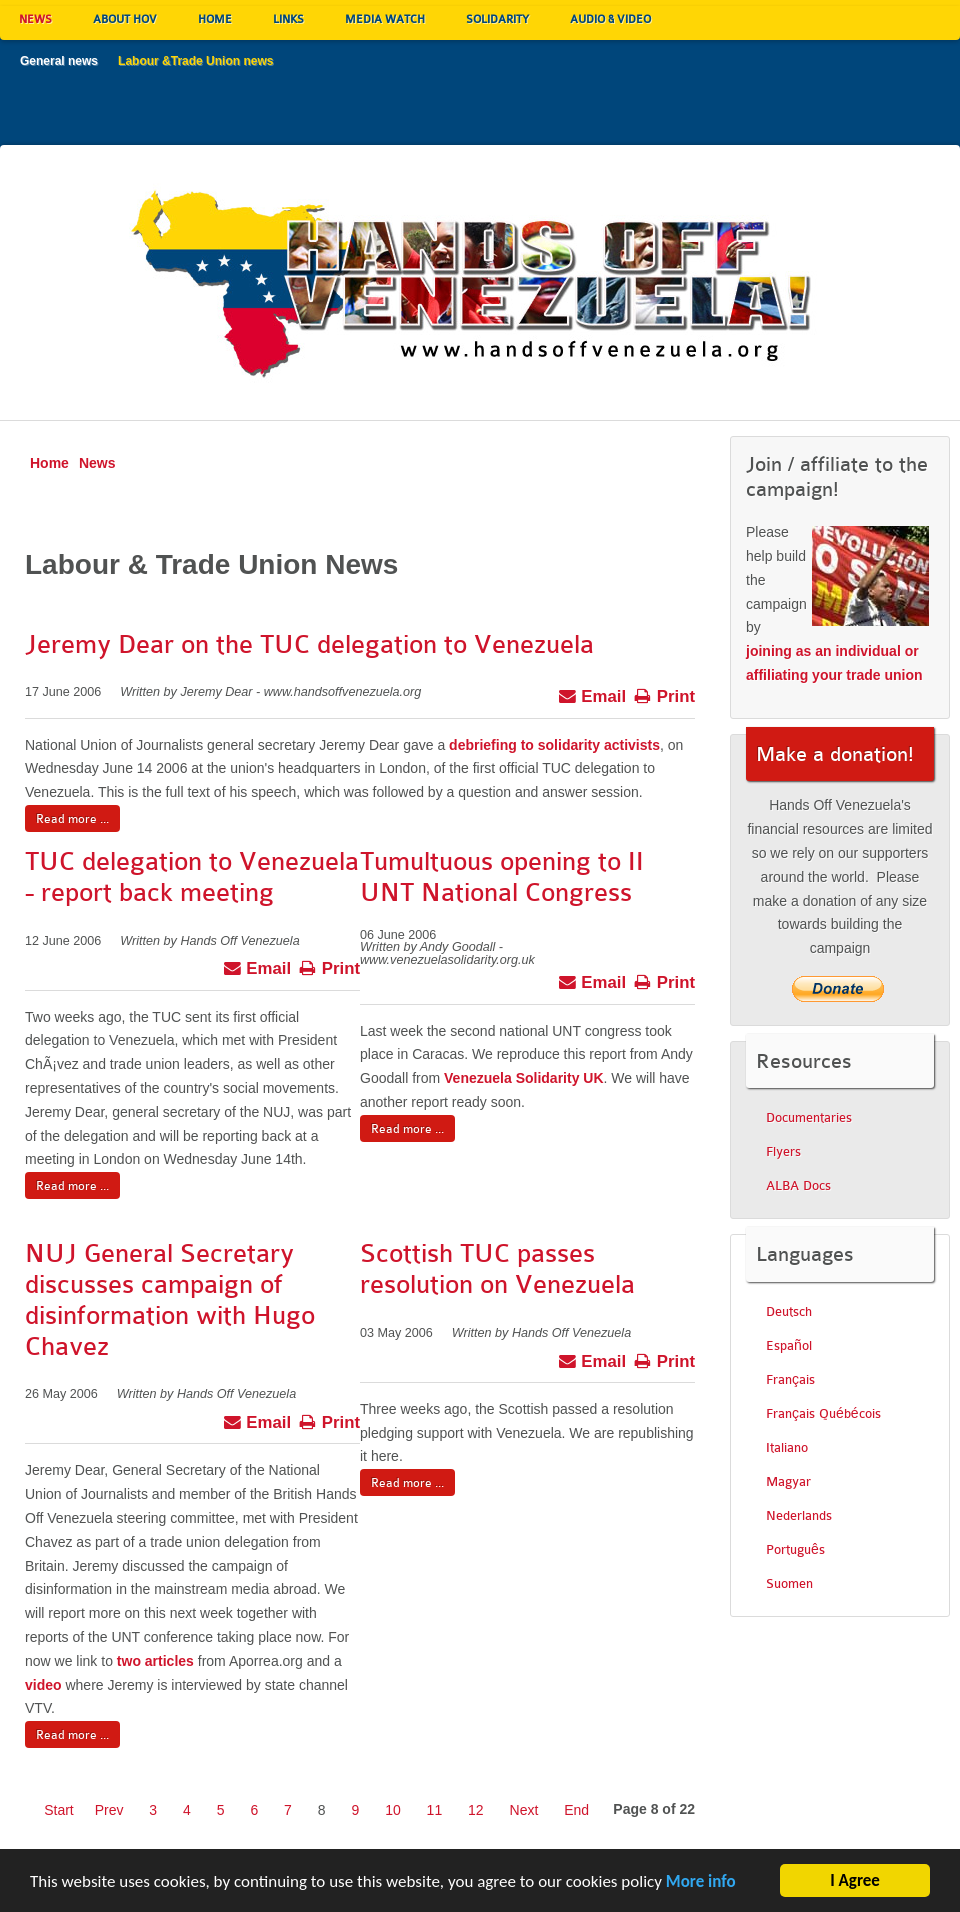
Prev (109, 1810)
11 (435, 1810)
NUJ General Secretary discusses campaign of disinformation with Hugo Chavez (170, 1299)
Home (49, 463)
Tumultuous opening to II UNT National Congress (502, 877)
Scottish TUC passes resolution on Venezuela (497, 1269)
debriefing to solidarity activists (554, 745)
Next (524, 1810)
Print (664, 694)
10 (393, 1810)
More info (701, 1884)
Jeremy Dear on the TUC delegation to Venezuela (309, 644)
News (97, 463)
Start (59, 1810)
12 (476, 1810)
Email (592, 694)
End (576, 1810)
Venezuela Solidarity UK (524, 1078)
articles (169, 1661)
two (129, 1661)
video (43, 1685)
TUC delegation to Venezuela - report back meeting (192, 877)
